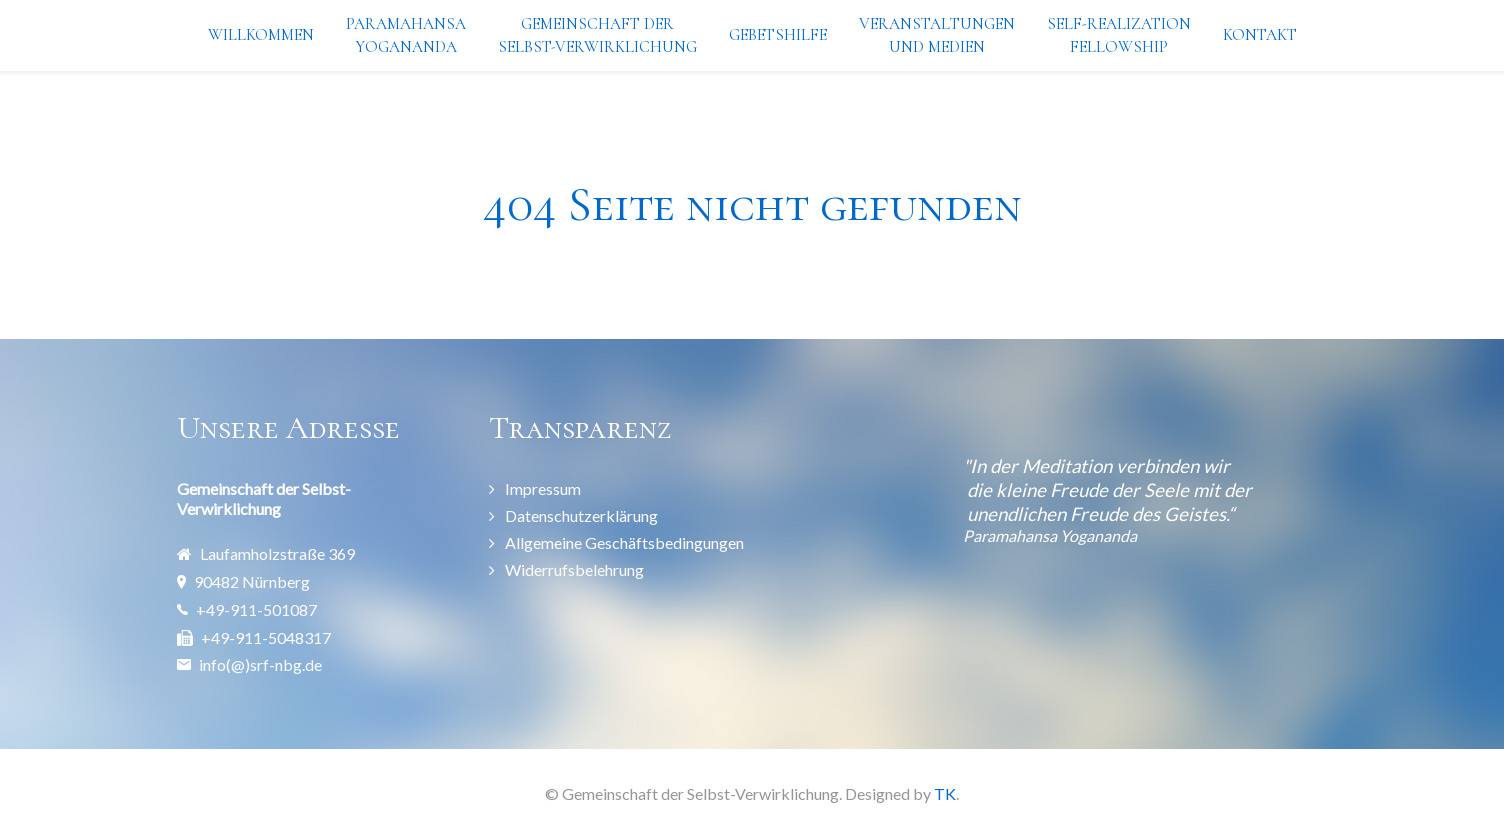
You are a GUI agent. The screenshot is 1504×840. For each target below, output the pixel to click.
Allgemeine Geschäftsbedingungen (624, 542)
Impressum (543, 488)
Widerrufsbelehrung (574, 569)
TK (945, 793)
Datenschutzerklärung (581, 515)
